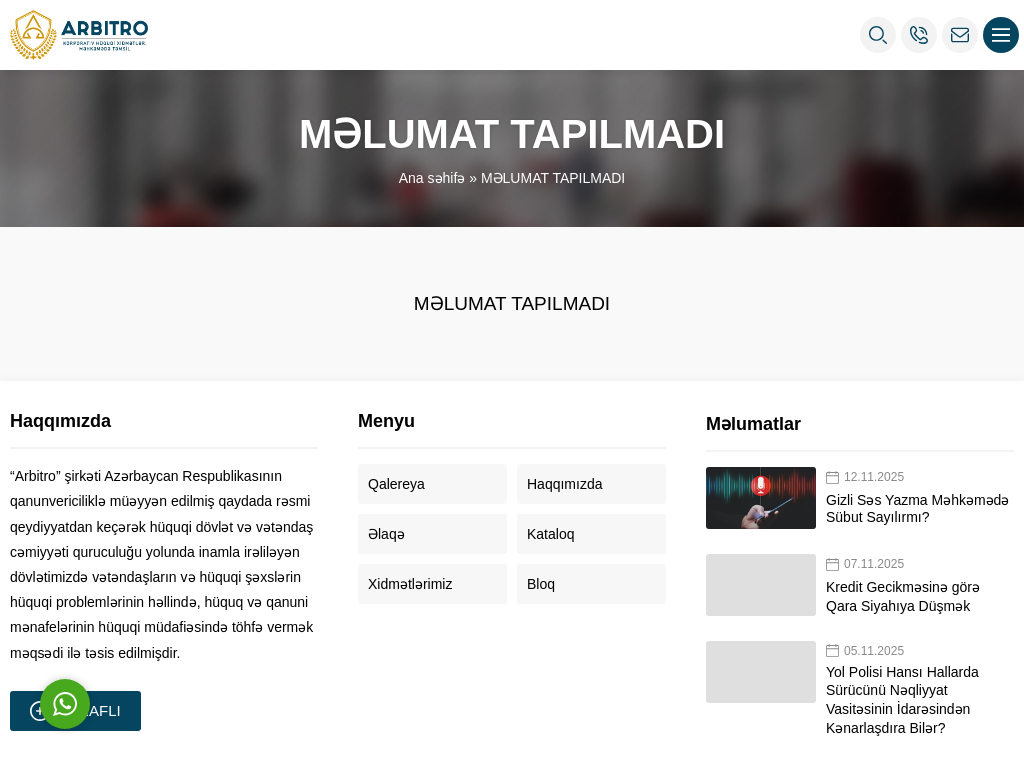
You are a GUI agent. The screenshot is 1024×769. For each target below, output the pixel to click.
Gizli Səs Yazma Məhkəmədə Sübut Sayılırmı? (917, 508)
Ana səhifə (432, 178)
